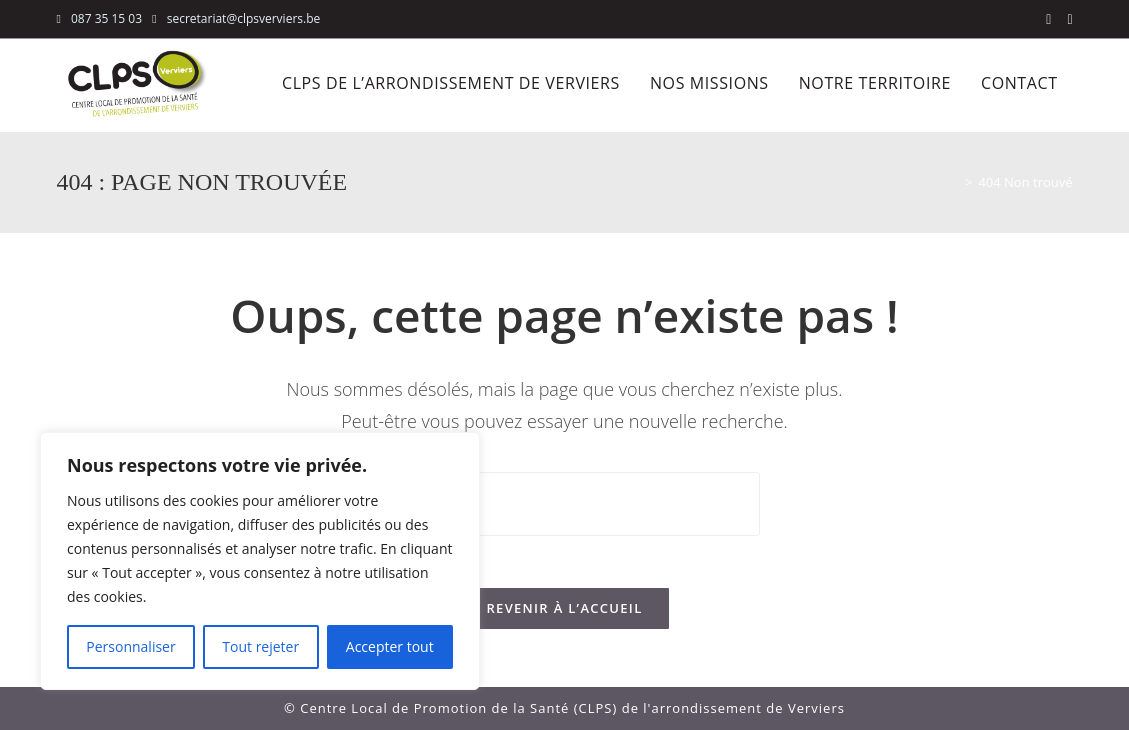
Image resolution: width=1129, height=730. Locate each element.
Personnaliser (130, 646)
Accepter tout (390, 646)
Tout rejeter (260, 646)
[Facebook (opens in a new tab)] (1048, 19)
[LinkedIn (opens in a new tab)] (1065, 19)
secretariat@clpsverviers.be (242, 18)
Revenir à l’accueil (564, 616)
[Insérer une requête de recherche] (565, 503)
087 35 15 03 (106, 18)
